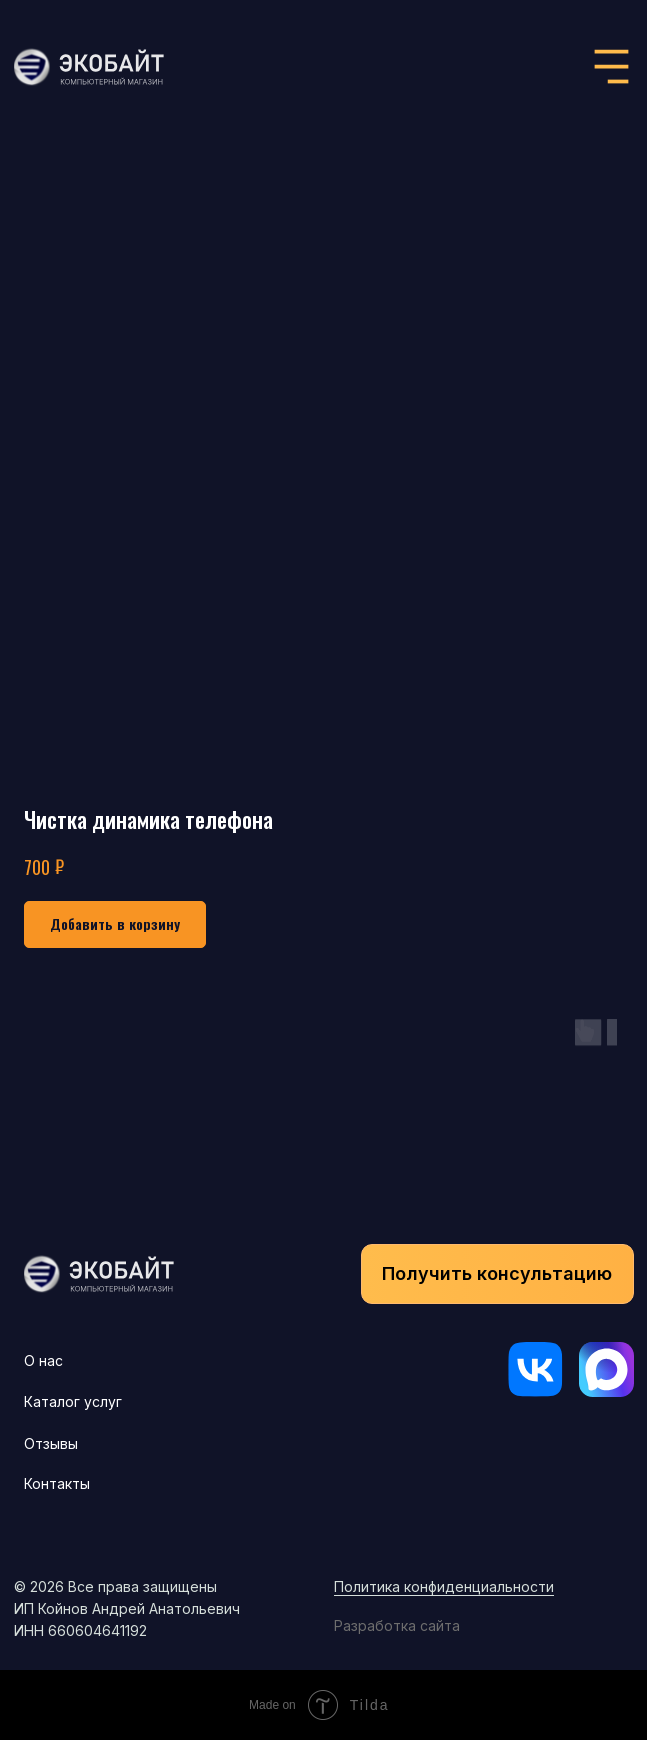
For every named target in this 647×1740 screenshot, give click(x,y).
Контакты (57, 1483)
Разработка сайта (397, 1625)
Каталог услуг (73, 1401)
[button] (497, 1274)
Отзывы (51, 1443)
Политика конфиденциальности (444, 1586)
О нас (43, 1360)
